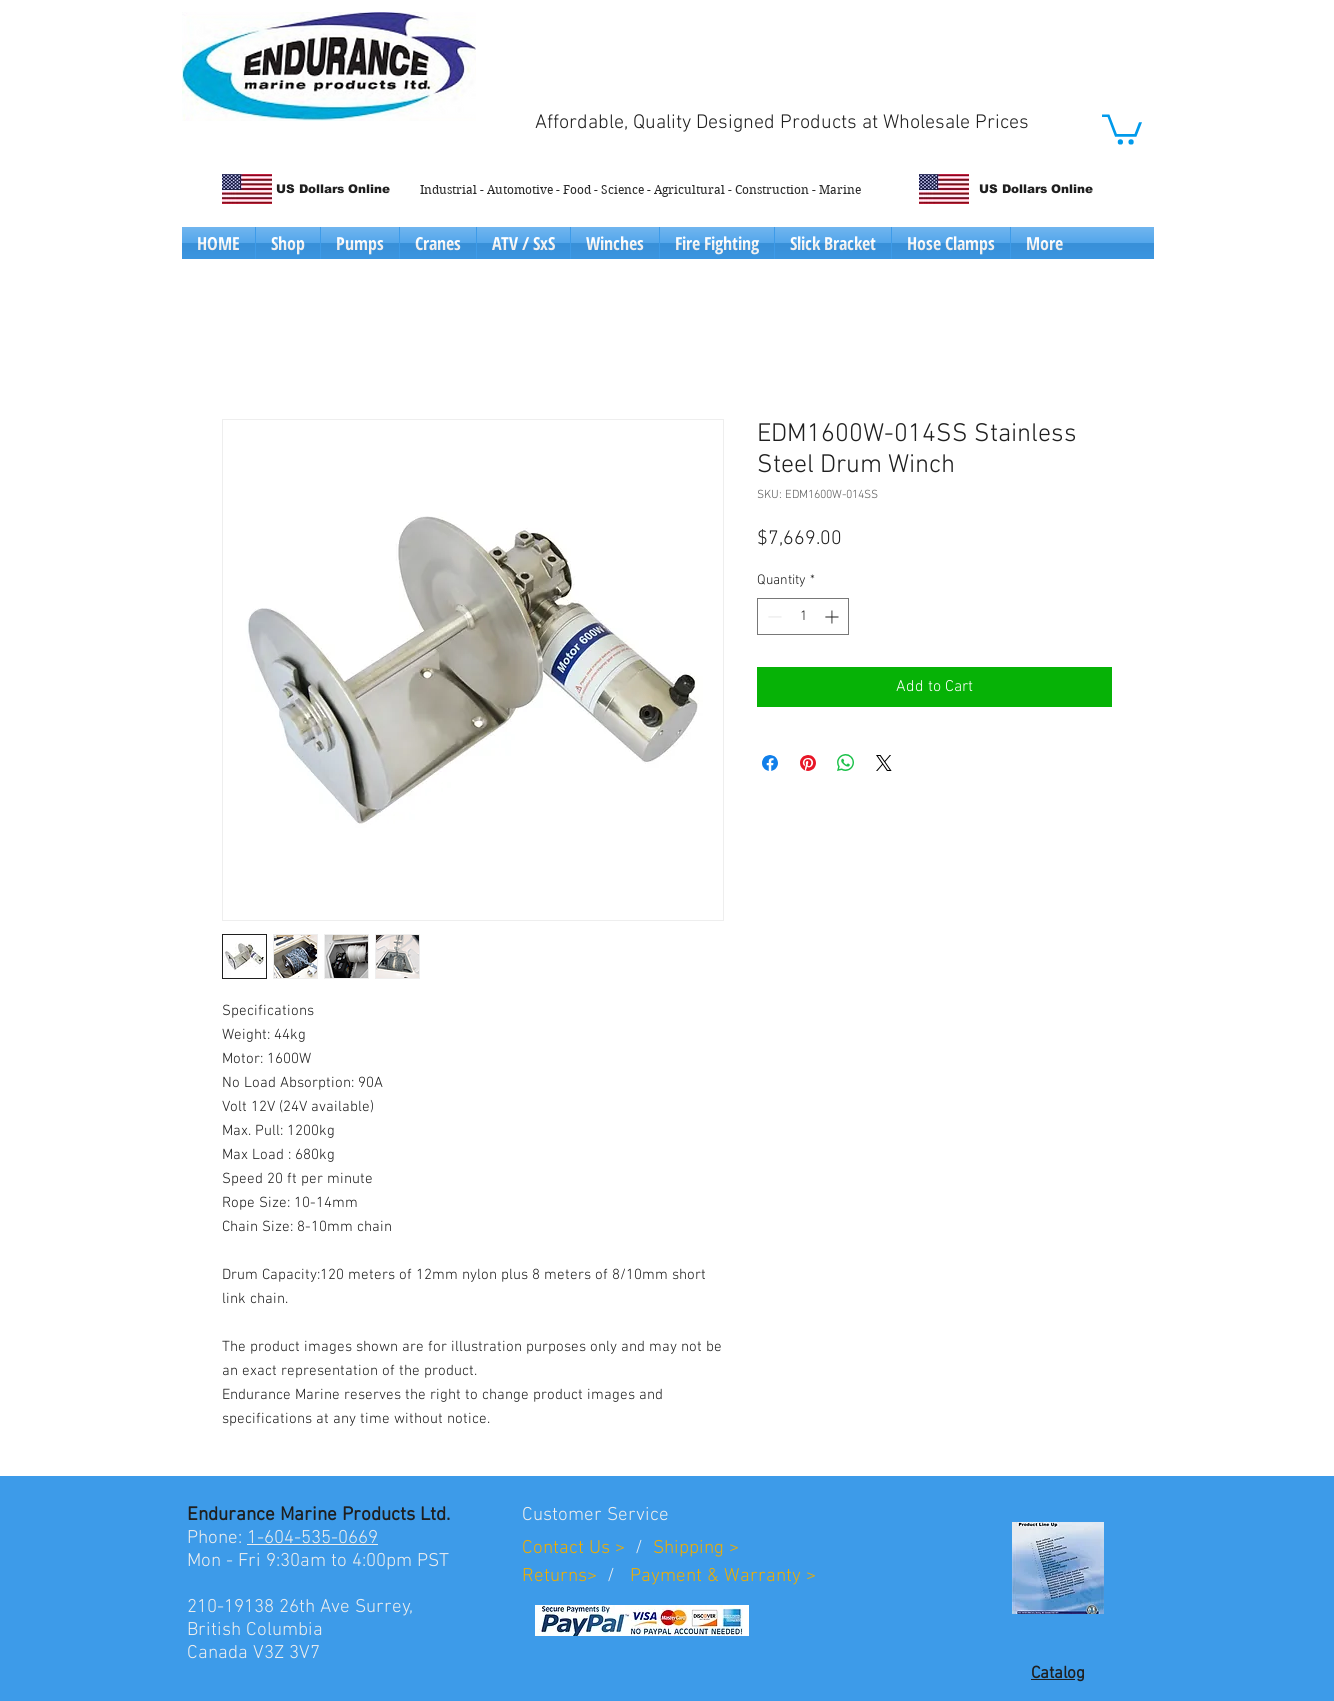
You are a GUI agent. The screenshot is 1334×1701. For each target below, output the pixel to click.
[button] (1122, 128)
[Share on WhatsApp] (846, 763)
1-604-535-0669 (312, 1538)
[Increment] (833, 616)
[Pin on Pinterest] (808, 763)
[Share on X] (884, 763)
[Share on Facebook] (770, 763)
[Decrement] (772, 616)
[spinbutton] (803, 616)
